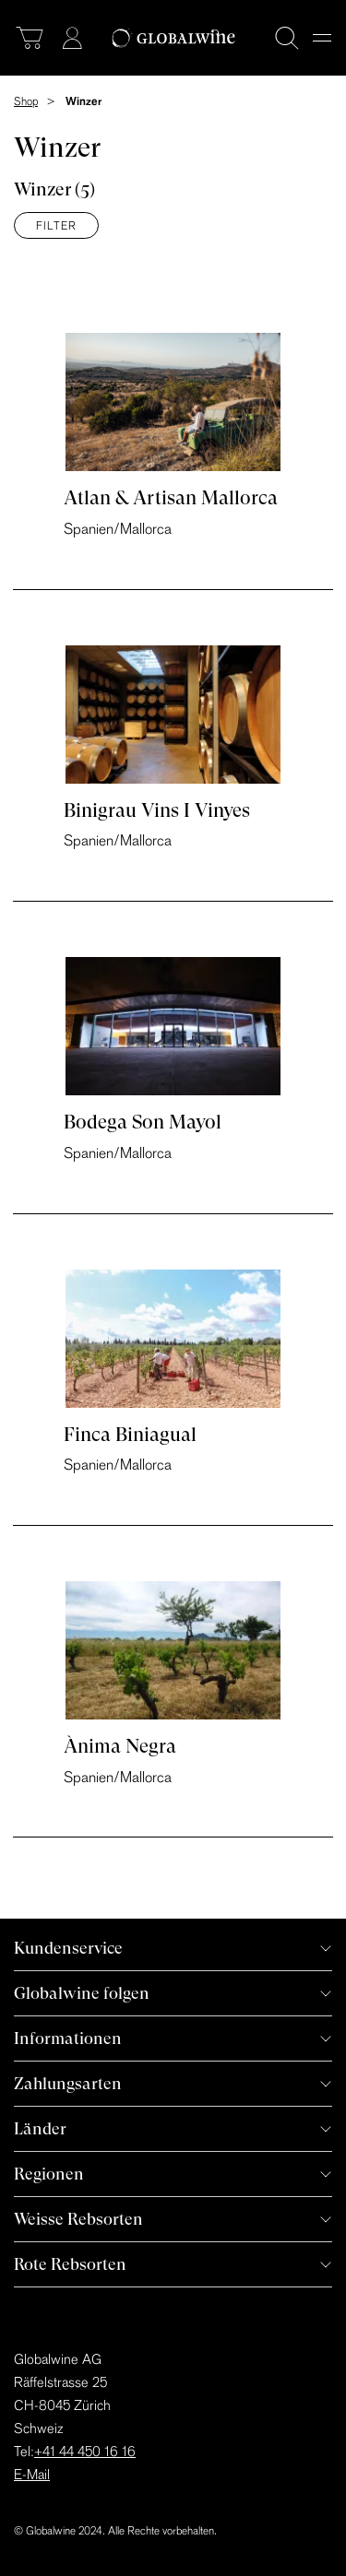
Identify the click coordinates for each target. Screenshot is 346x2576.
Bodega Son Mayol (142, 1122)
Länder (40, 2128)
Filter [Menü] (56, 225)
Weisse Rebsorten (78, 2218)
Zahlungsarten (68, 2083)
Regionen (49, 2173)
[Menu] (322, 38)
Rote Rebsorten (70, 2264)
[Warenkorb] (29, 37)
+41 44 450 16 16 (85, 2451)
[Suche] (287, 37)
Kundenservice (68, 1947)
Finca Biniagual (130, 1435)
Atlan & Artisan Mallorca (171, 498)
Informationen (68, 2038)
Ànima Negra (120, 1746)
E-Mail (32, 2474)
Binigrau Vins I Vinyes (157, 810)
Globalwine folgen (81, 1993)
